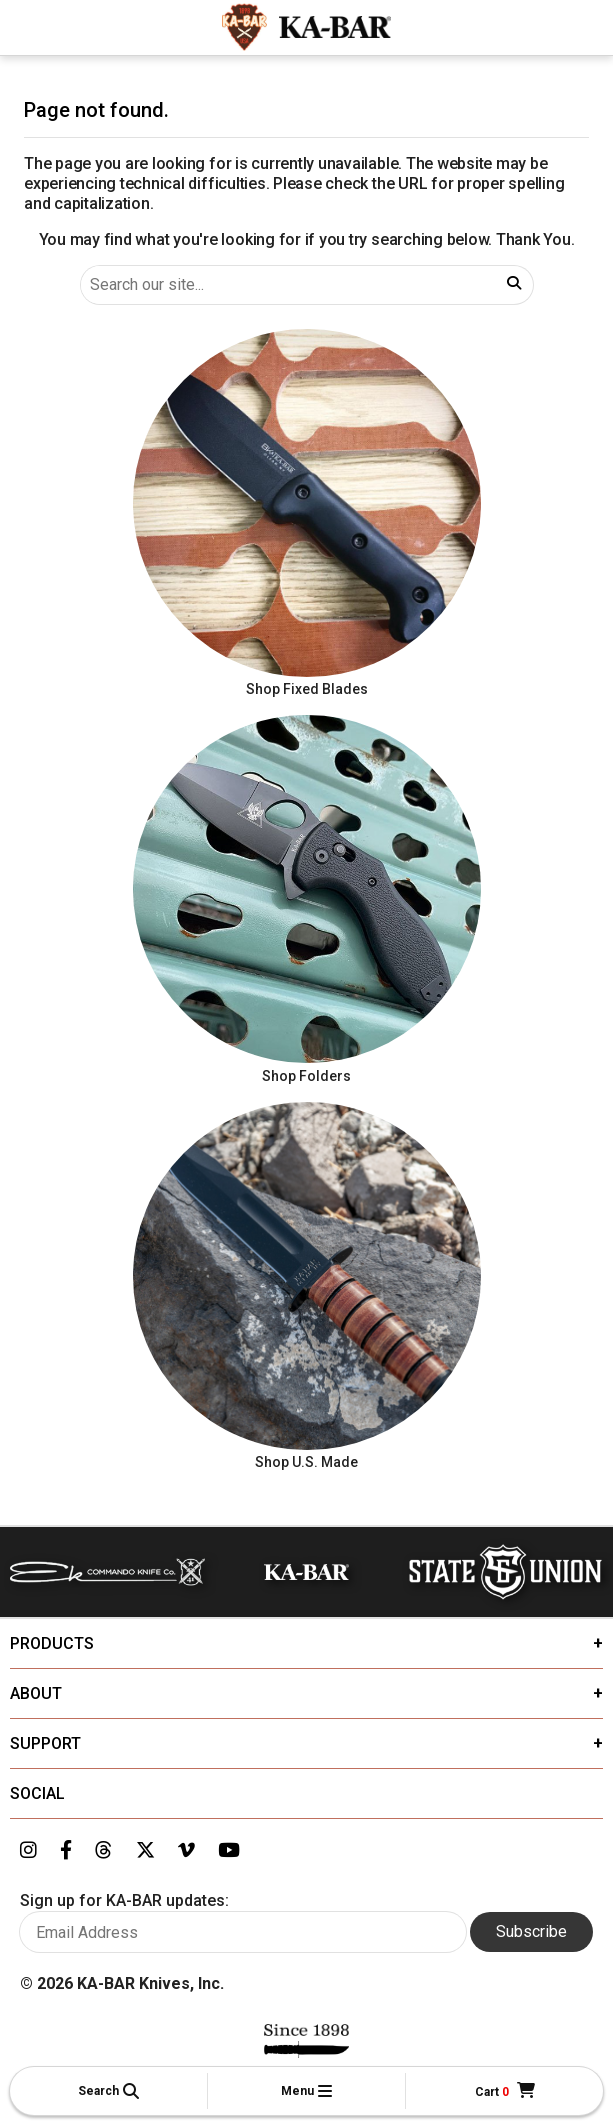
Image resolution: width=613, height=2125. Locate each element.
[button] (108, 2091)
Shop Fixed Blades (307, 689)
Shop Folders (306, 1076)
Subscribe (531, 1931)
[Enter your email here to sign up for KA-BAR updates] (243, 1932)
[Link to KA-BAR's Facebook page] (66, 1851)
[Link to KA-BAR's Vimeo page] (186, 1851)
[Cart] (505, 2091)
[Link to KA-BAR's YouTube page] (229, 1851)
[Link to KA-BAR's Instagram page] (28, 1851)
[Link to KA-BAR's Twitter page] (145, 1851)
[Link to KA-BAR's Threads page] (103, 1851)
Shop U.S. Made (306, 1462)
